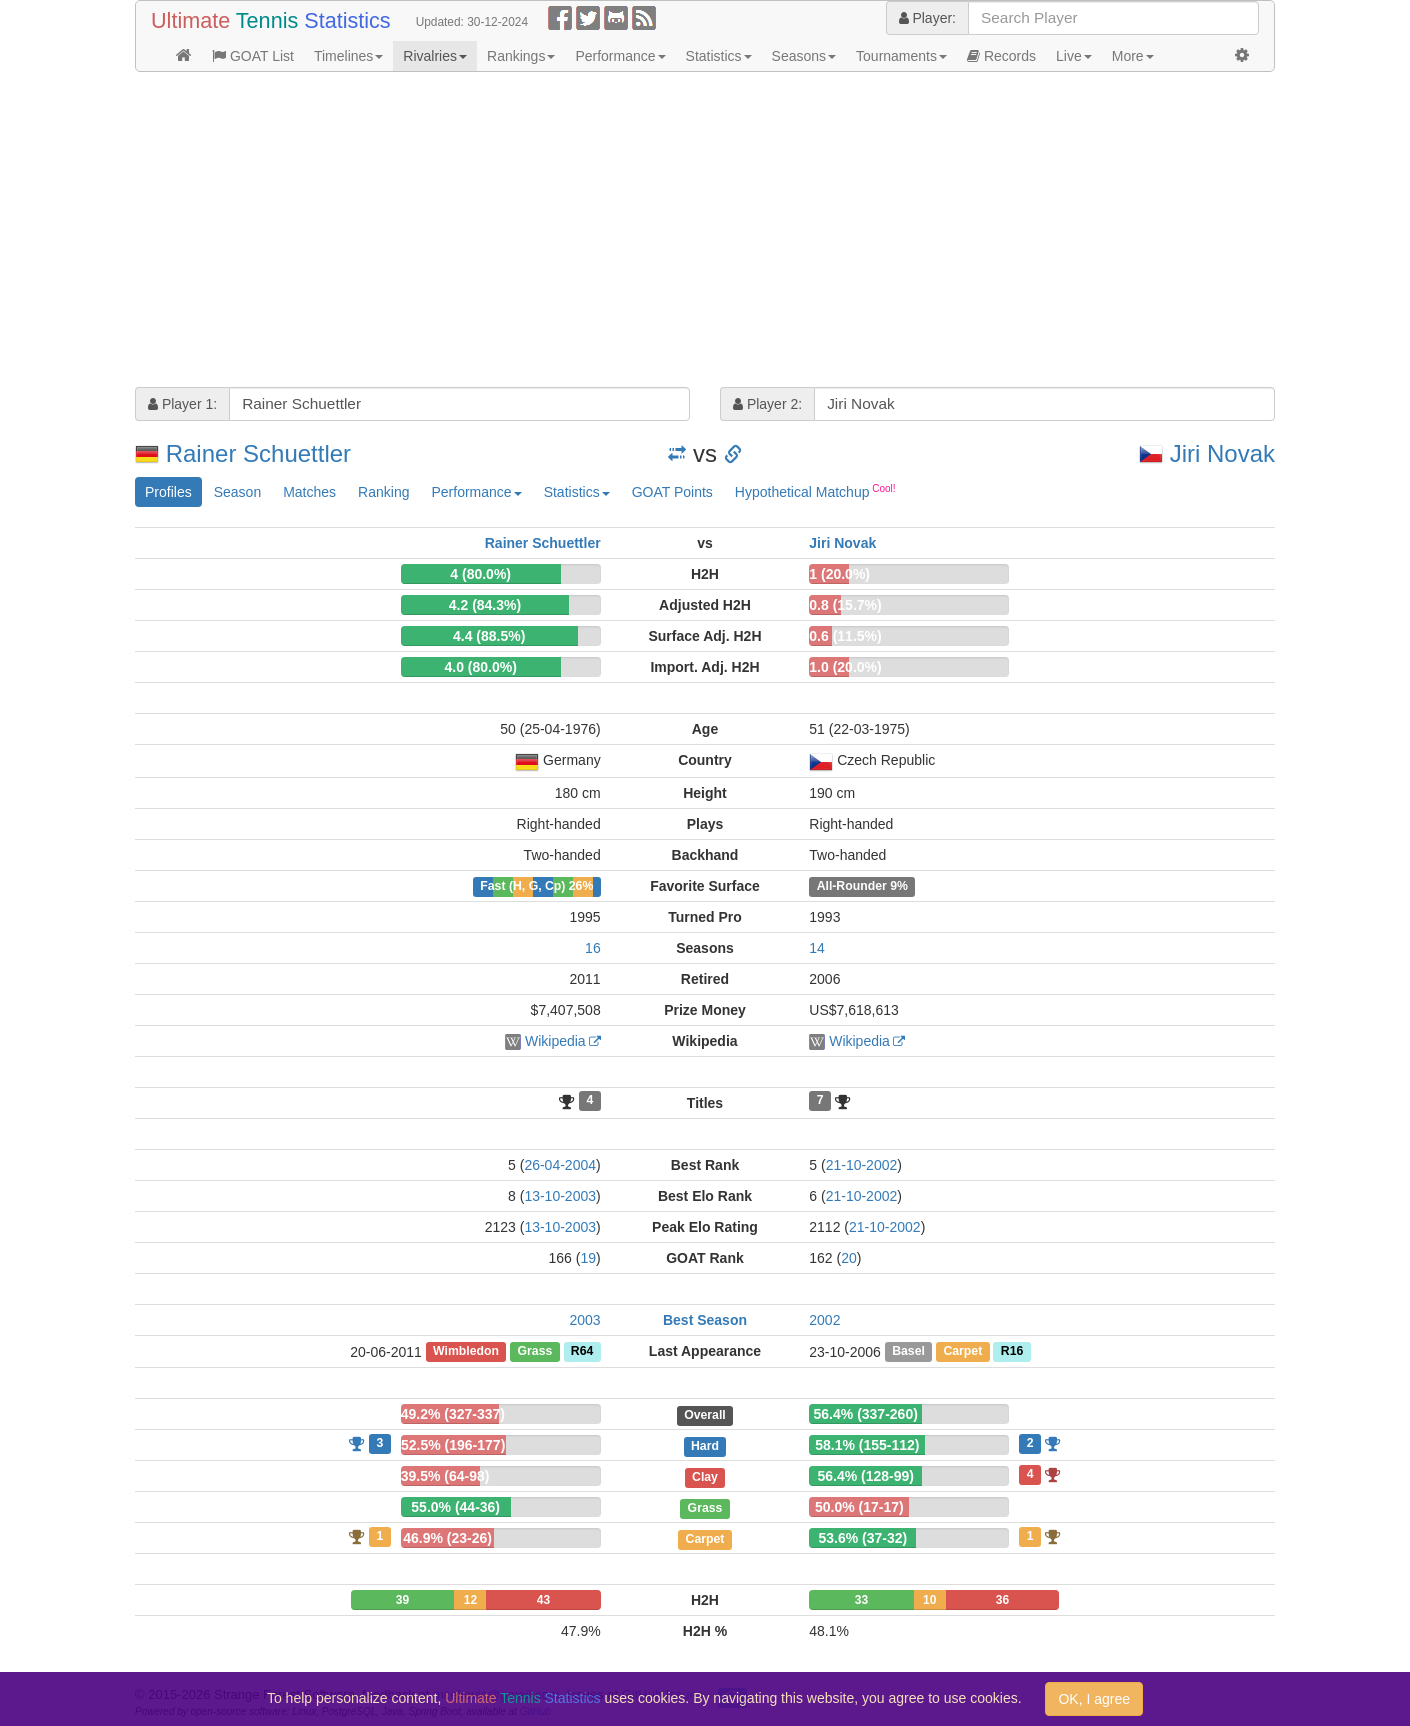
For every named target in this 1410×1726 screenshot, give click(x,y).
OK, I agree (1094, 1699)
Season (237, 492)
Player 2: (767, 404)
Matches (309, 492)
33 (861, 1600)
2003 (585, 1320)
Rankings (521, 56)
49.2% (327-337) (453, 1414)
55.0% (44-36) (455, 1507)
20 (849, 1258)
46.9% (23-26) (447, 1538)
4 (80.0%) (480, 574)
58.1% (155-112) (867, 1445)
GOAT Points (672, 492)
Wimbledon (466, 1352)
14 (817, 948)
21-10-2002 (862, 1165)
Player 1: (182, 404)
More (1133, 56)
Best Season (705, 1320)
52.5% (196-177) (453, 1445)
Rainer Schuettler (258, 453)
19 (588, 1258)
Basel (908, 1352)
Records (1001, 56)
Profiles (168, 492)
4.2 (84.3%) (485, 605)
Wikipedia (555, 1041)
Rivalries (435, 56)
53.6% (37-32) (863, 1538)
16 (593, 948)
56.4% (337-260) (866, 1414)
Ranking (383, 492)
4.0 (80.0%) (480, 667)
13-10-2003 (560, 1196)
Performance (620, 56)
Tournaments (901, 56)
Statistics (719, 56)
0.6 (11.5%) (845, 636)
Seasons (804, 56)
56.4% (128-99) (865, 1476)
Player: (927, 18)
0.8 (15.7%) (845, 605)
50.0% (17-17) (859, 1507)
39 (402, 1600)
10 (929, 1600)
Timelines (348, 56)
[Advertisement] (705, 232)
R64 (582, 1352)
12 (470, 1600)
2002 (824, 1320)
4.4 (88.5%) (489, 636)
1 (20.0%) (839, 574)
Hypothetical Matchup (815, 491)
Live (1074, 56)
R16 (1012, 1352)
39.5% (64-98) (445, 1476)
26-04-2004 (560, 1165)
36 (1002, 1600)
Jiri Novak (1222, 453)
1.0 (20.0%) (845, 667)
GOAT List (253, 56)
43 (543, 1600)
